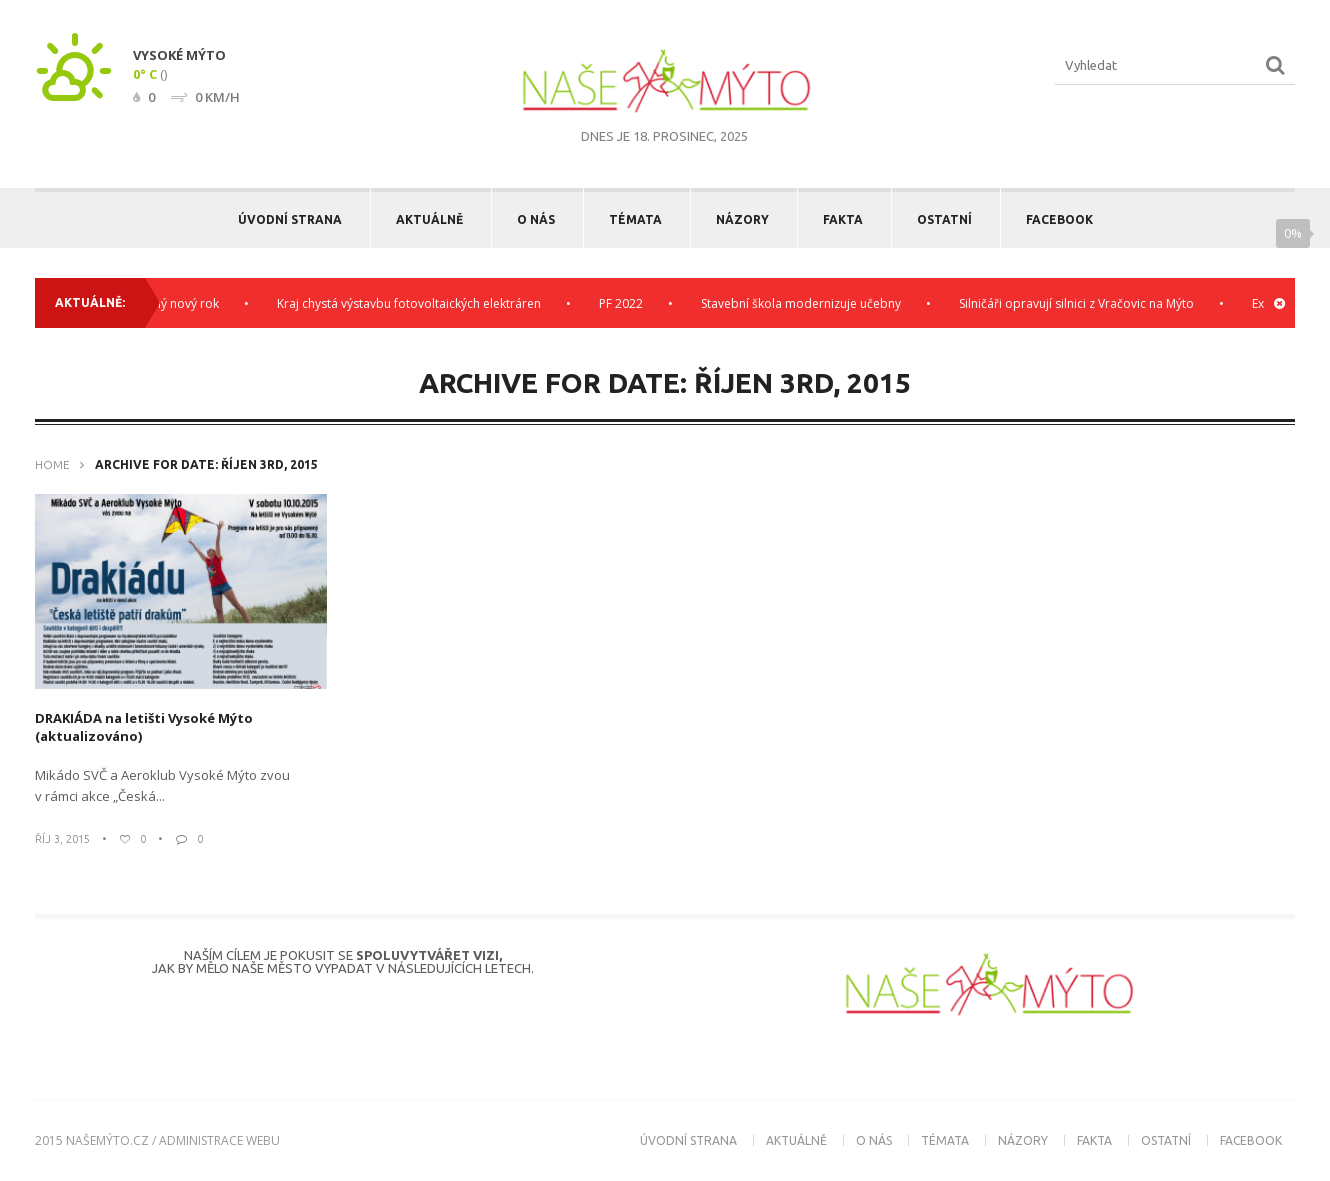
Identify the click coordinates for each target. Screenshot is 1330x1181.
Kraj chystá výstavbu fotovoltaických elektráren (415, 303)
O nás (536, 219)
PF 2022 (627, 303)
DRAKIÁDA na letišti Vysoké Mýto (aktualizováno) (144, 727)
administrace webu (219, 1140)
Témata (635, 219)
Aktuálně (429, 219)
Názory (742, 219)
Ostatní (944, 219)
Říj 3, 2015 (62, 839)
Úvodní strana (290, 219)
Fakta (843, 219)
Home (52, 464)
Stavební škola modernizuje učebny (807, 303)
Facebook (1059, 219)
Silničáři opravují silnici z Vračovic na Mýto (1082, 303)
